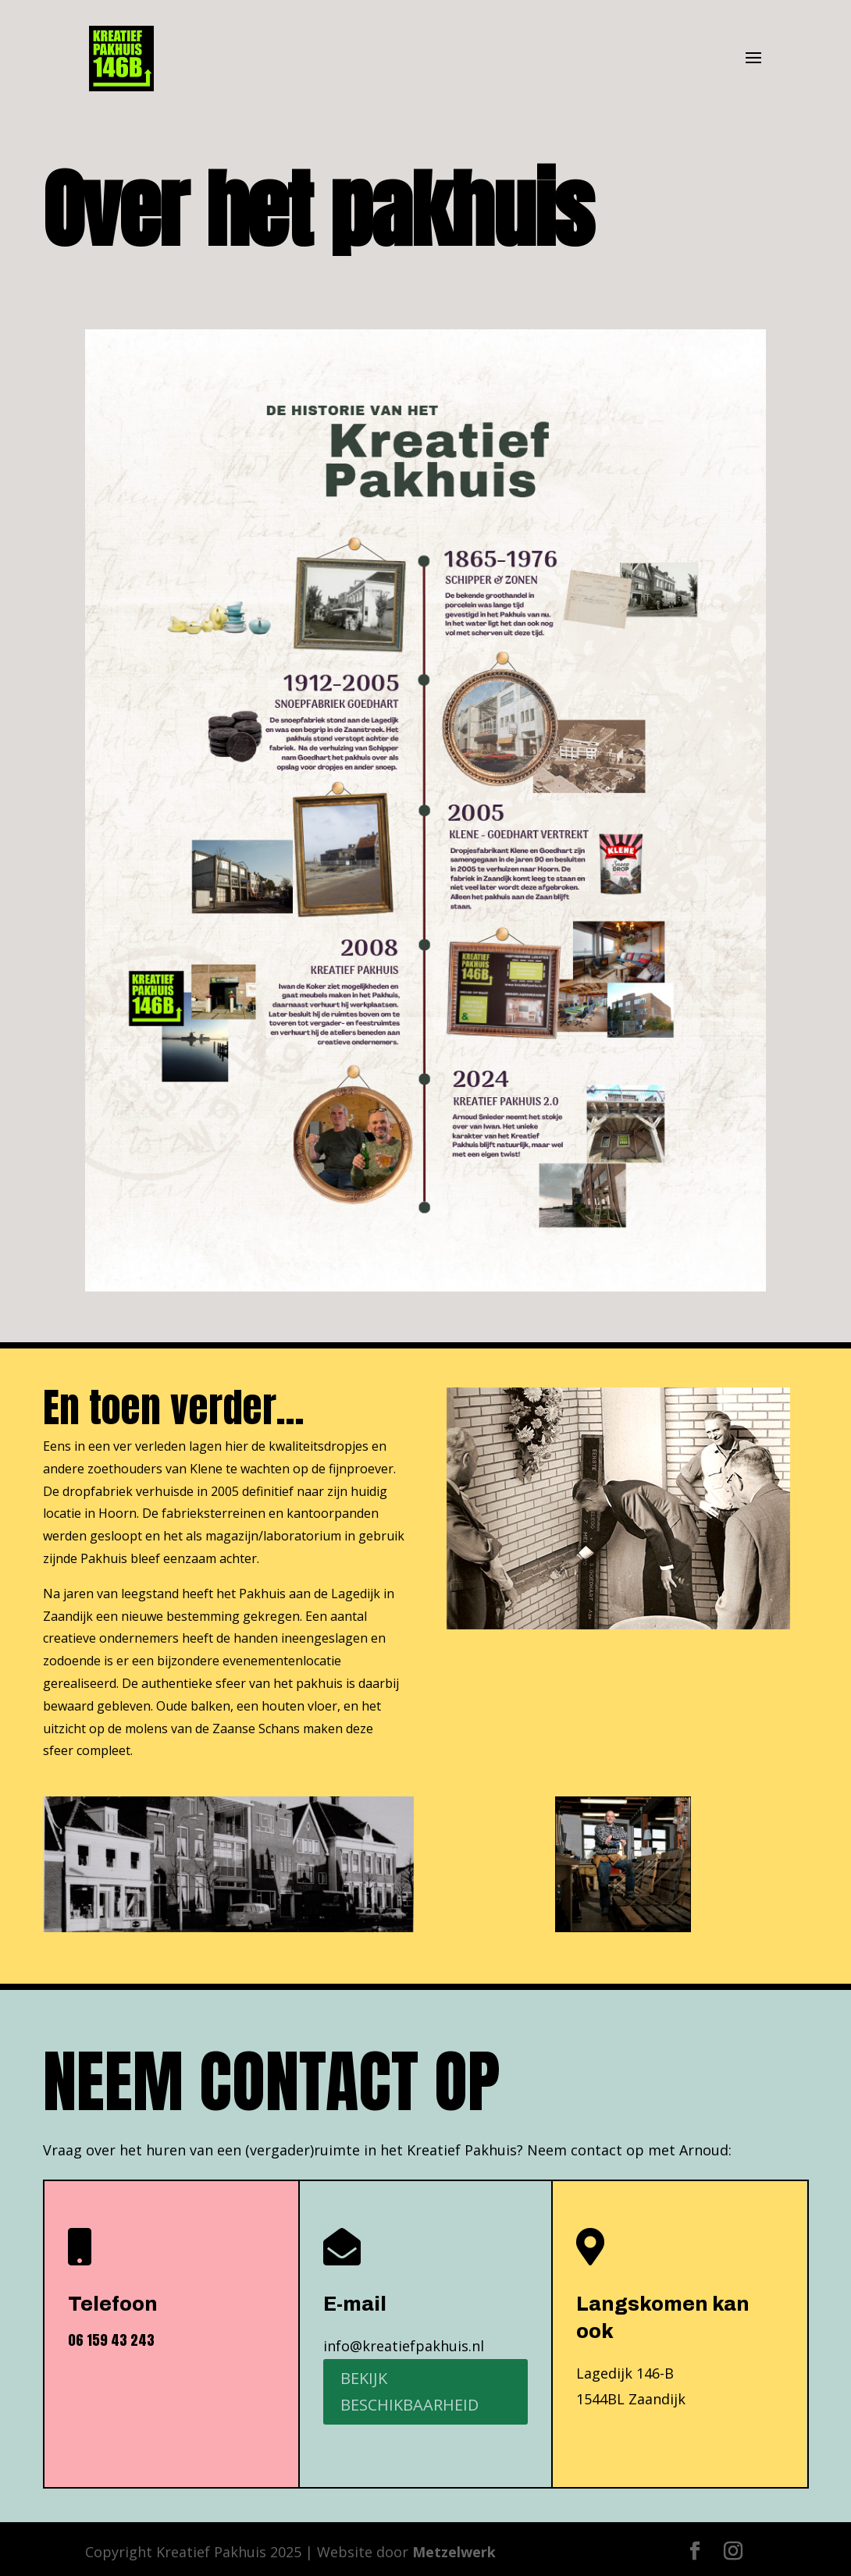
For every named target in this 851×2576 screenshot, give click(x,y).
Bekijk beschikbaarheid (409, 2391)
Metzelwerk (454, 2551)
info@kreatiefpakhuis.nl (403, 2345)
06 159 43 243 (111, 2339)
